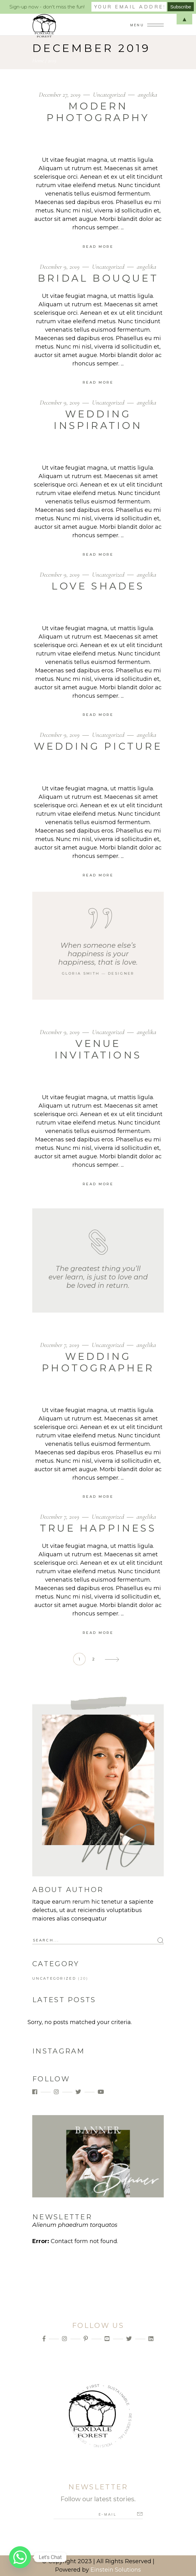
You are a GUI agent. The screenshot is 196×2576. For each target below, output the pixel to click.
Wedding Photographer (98, 1362)
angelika (147, 94)
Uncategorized (109, 94)
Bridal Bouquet (98, 278)
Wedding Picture (98, 746)
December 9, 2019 (60, 266)
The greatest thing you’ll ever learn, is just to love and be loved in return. (98, 1277)
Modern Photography (97, 112)
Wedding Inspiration (98, 419)
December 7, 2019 (60, 1345)
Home (38, 60)
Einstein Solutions (115, 2569)
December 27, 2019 (60, 94)
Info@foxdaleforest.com (98, 2354)
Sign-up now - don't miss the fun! (47, 7)
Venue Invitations (98, 1049)
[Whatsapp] (20, 2557)
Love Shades (97, 586)
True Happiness (98, 1528)
